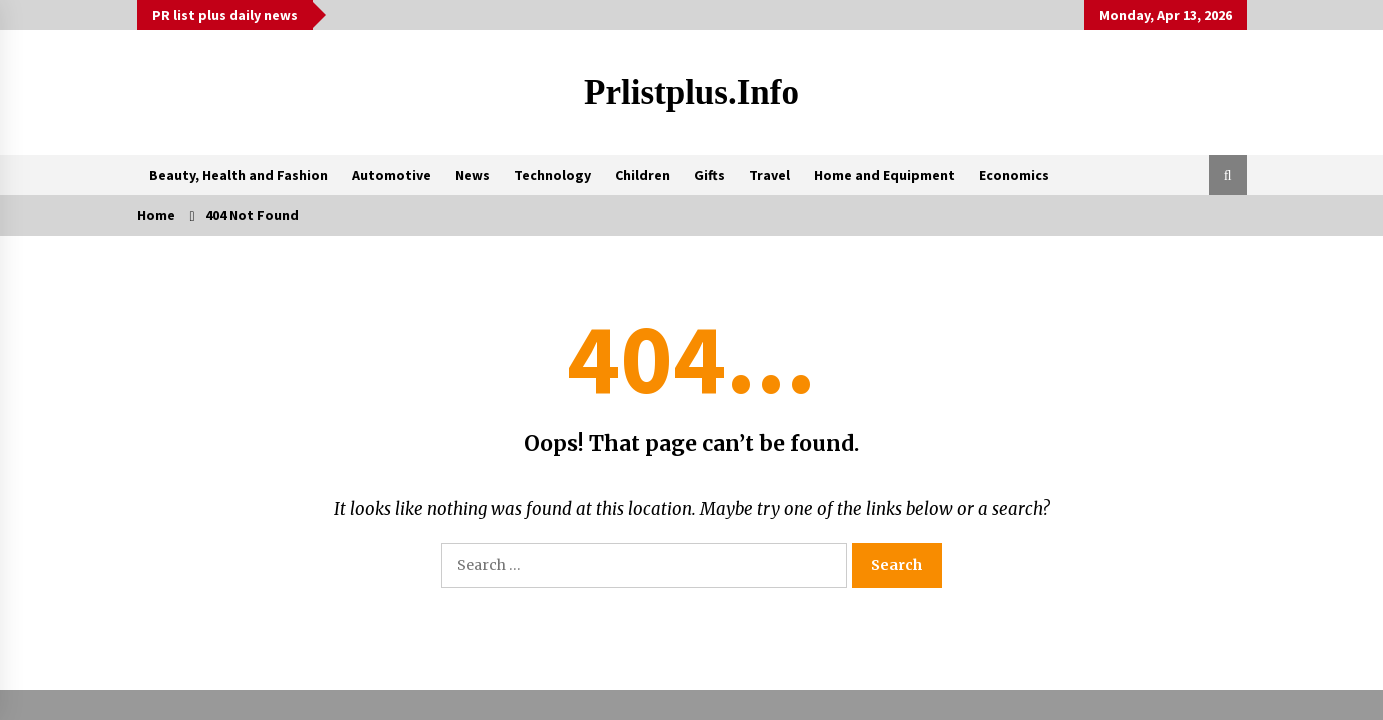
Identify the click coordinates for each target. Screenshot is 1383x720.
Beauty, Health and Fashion (238, 175)
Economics (1014, 175)
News (472, 175)
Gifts (709, 175)
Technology (552, 175)
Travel (769, 175)
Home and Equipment (884, 175)
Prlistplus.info (691, 92)
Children (642, 175)
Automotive (391, 175)
